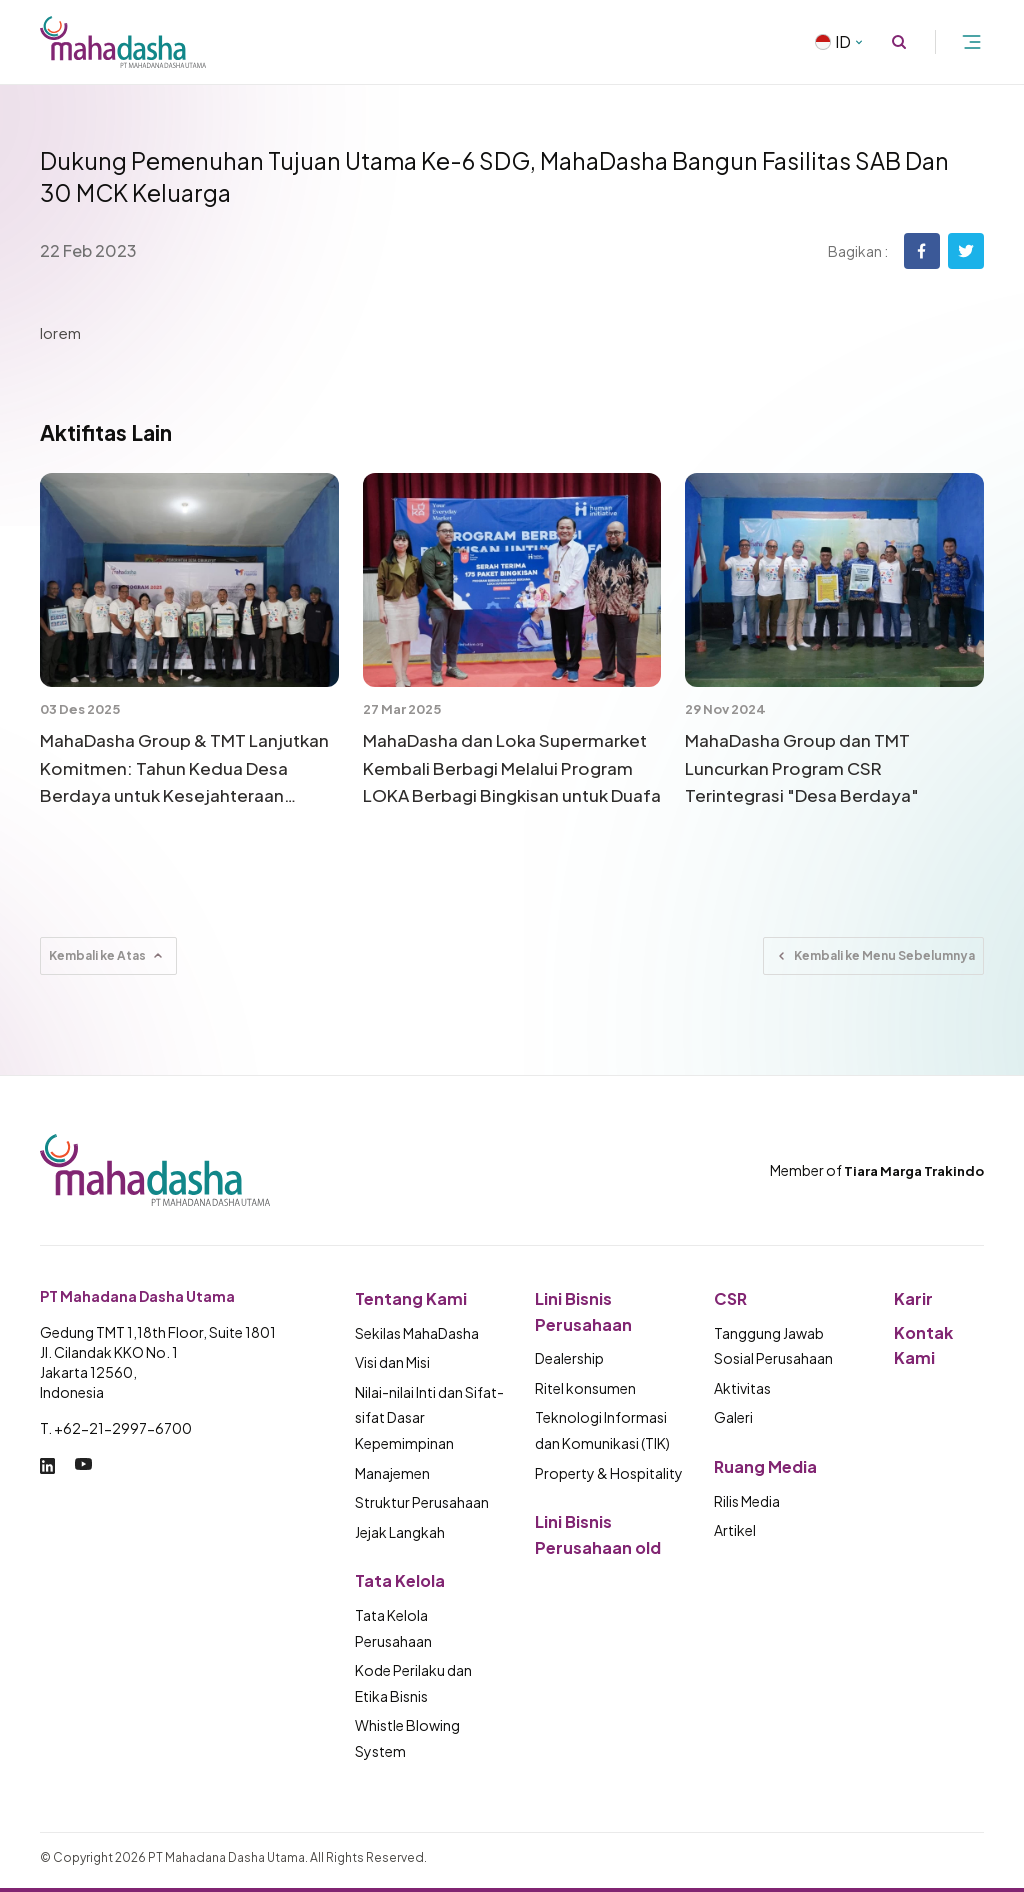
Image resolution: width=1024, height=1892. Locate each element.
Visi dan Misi (392, 1362)
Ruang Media (765, 1466)
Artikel (735, 1530)
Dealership (569, 1358)
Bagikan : (858, 251)
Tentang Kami (411, 1298)
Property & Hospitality (609, 1473)
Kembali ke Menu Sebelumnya (873, 956)
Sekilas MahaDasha (417, 1333)
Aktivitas (742, 1388)
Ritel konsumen (585, 1388)
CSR (730, 1298)
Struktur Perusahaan (422, 1502)
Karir (913, 1298)
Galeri (733, 1417)
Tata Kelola (400, 1580)
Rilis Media (747, 1501)
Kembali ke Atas (108, 956)
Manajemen (392, 1473)
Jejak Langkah (400, 1532)
